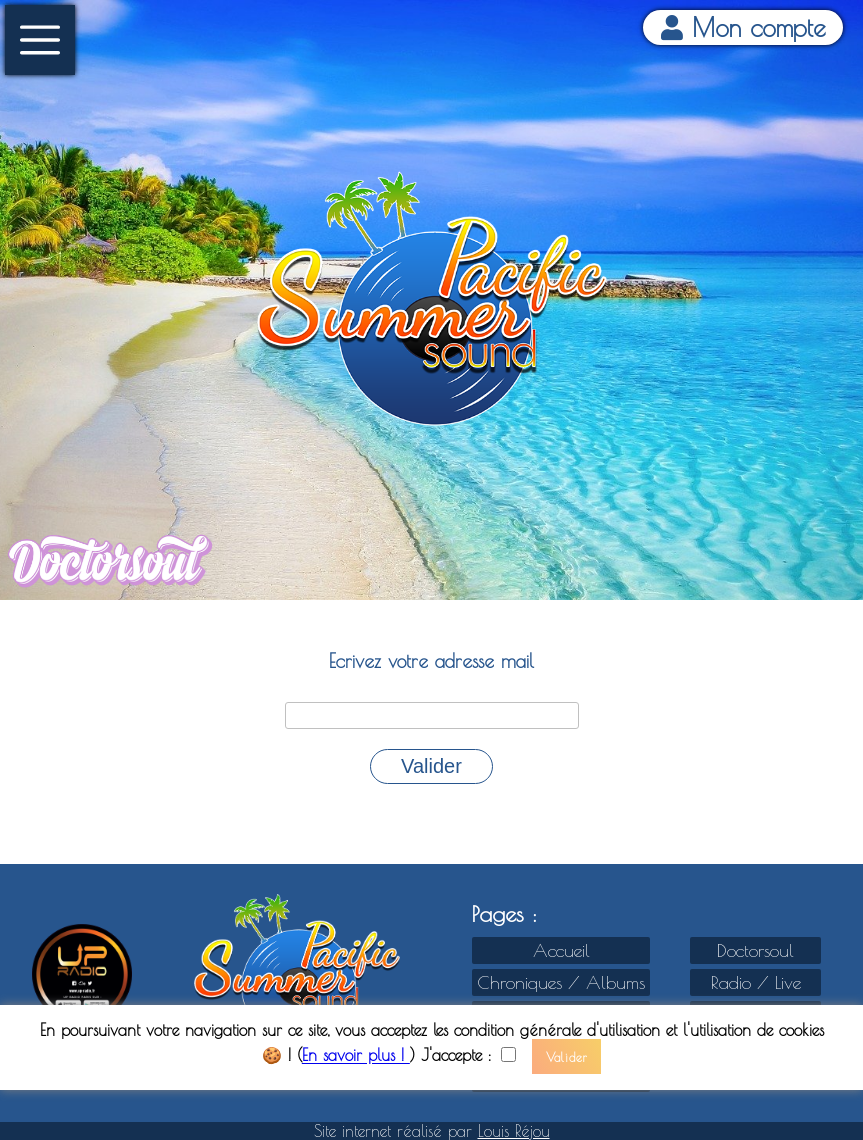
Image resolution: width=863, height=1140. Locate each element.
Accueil (561, 950)
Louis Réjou (514, 1131)
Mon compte (743, 27)
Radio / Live (756, 982)
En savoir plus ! (356, 1056)
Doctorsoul (755, 950)
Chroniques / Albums (561, 982)
